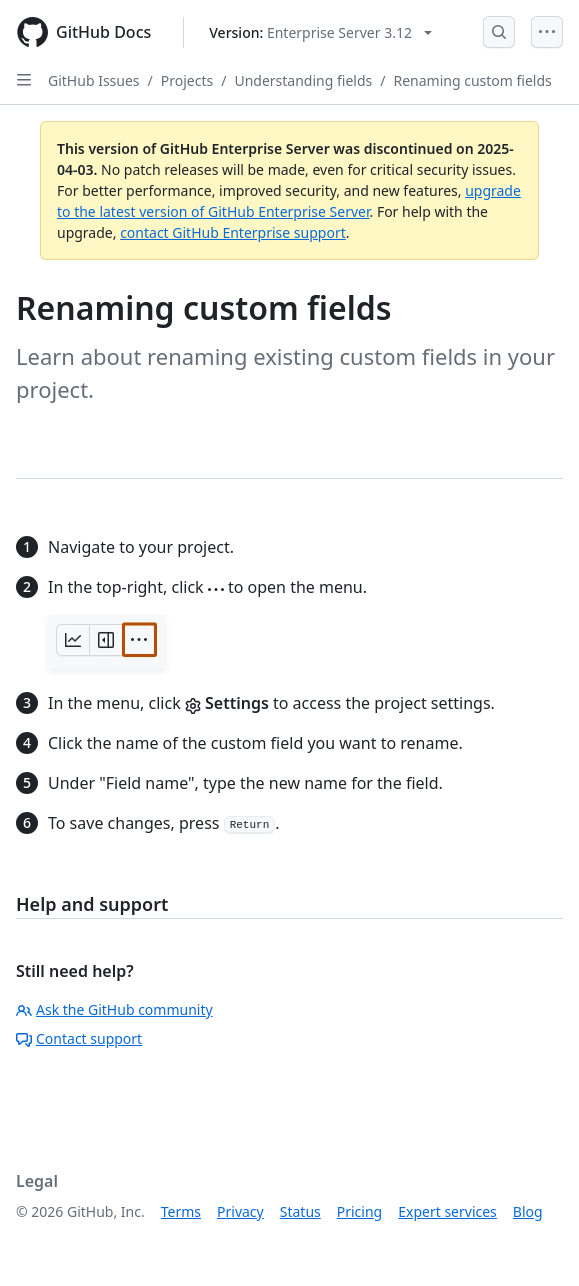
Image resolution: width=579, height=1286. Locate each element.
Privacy (240, 1211)
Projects (187, 80)
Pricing (359, 1211)
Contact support (79, 1038)
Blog (528, 1211)
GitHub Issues (94, 80)
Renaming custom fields (472, 80)
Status (300, 1211)
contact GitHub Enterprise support (233, 232)
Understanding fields (303, 80)
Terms (181, 1211)
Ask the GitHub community (114, 1009)
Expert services (447, 1211)
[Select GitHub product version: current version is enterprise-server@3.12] (320, 32)
